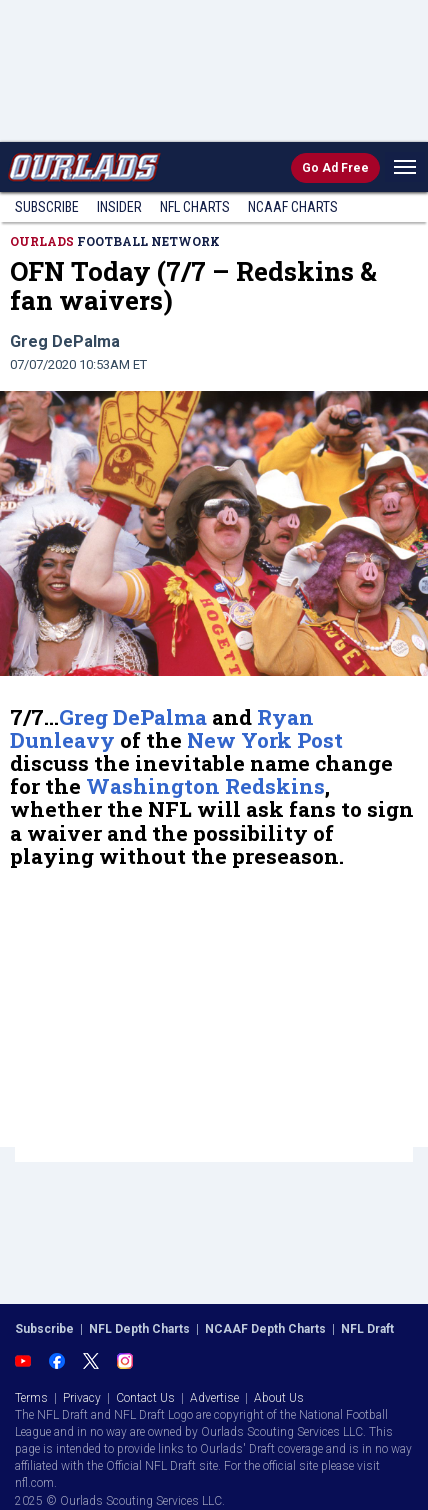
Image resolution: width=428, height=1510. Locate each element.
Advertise (214, 1398)
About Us (279, 1398)
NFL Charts (195, 207)
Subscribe (47, 207)
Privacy (82, 1398)
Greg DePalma (133, 717)
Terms (31, 1398)
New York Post (265, 740)
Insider (119, 207)
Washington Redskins (205, 786)
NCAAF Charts (293, 207)
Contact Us (145, 1398)
